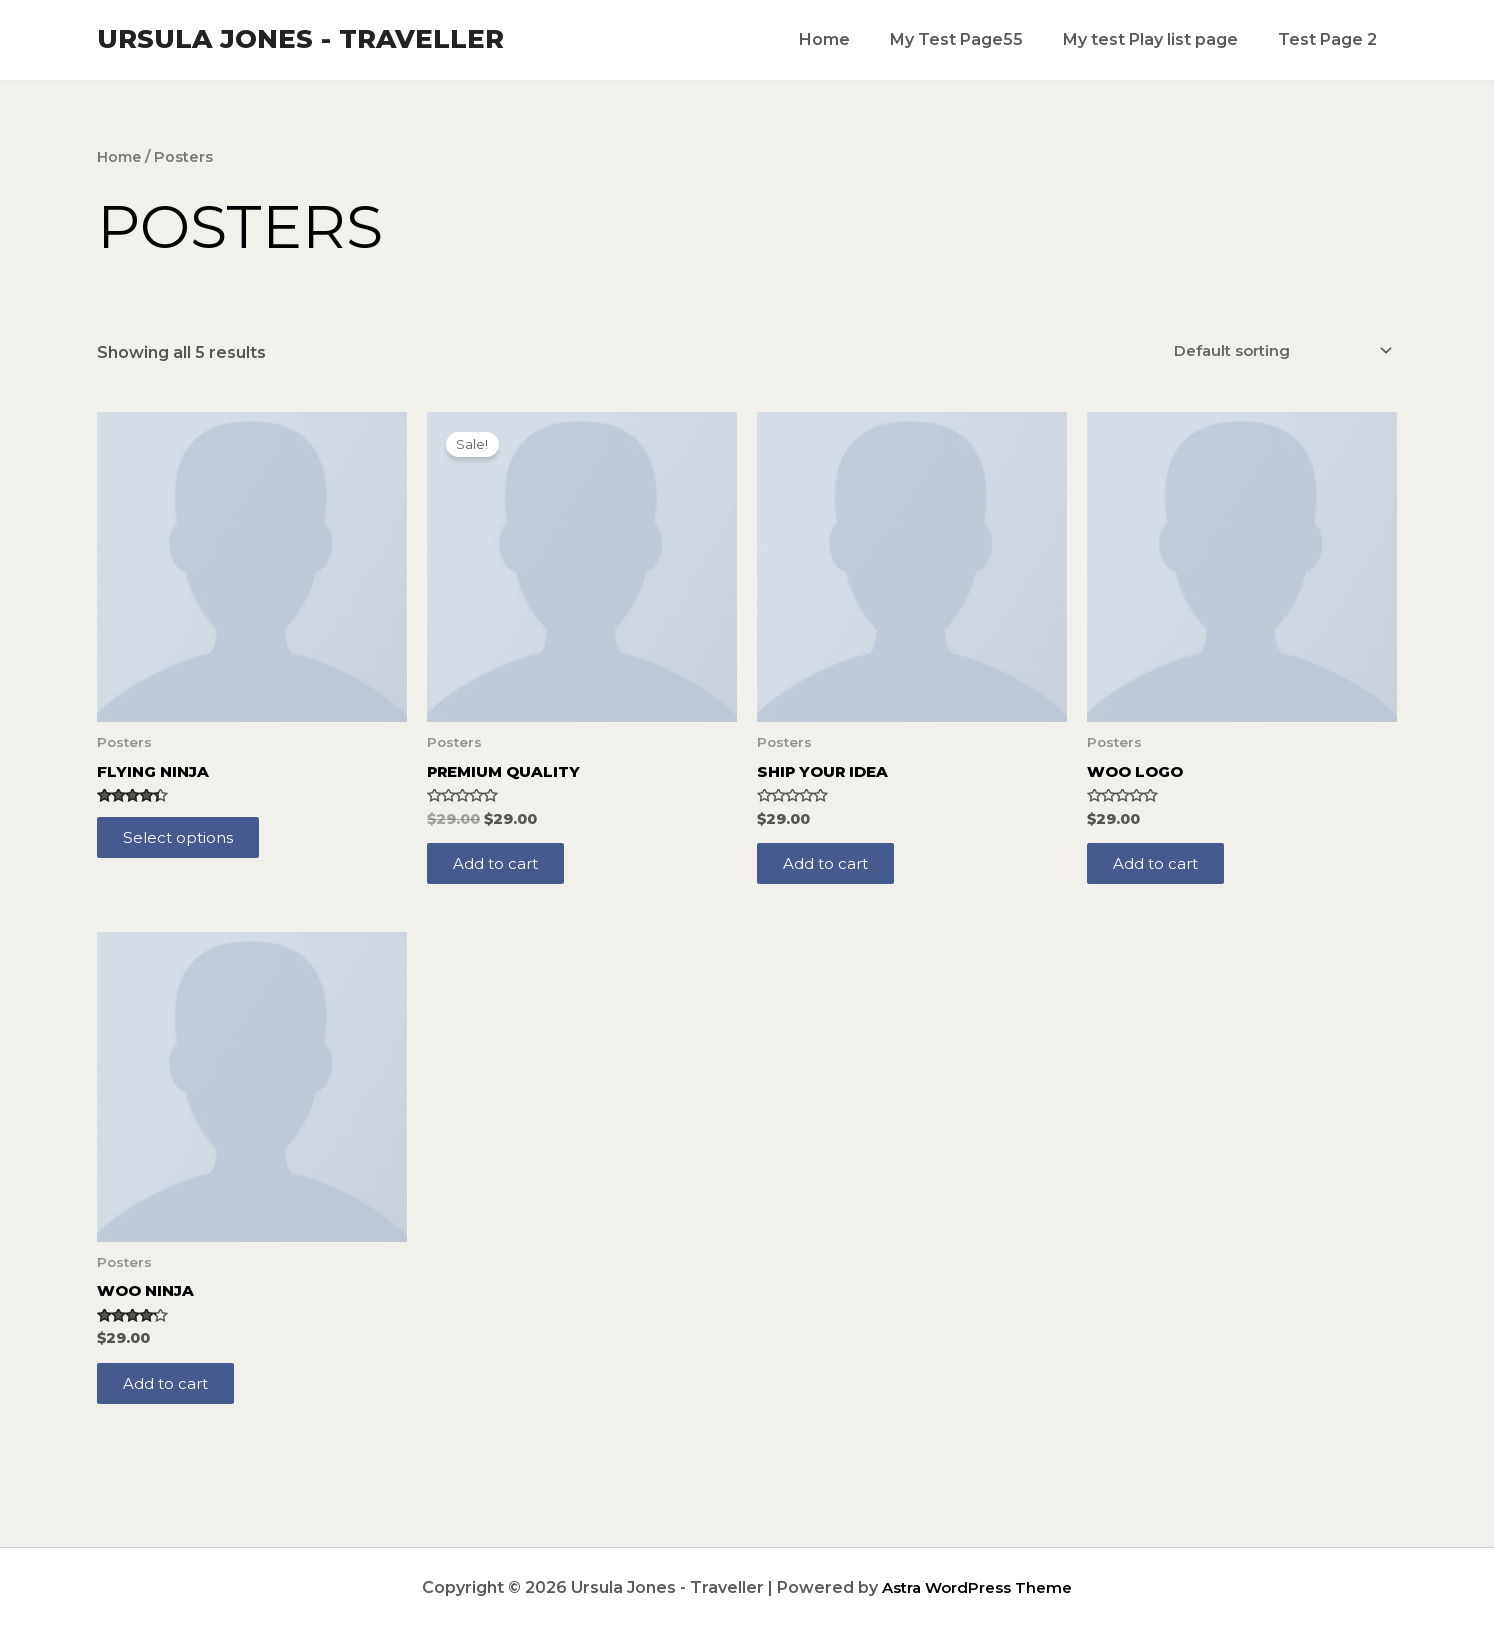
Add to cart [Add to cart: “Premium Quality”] (502, 869)
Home (852, 39)
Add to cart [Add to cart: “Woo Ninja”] (172, 1395)
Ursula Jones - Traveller (300, 39)
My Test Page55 (976, 39)
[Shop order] (1271, 351)
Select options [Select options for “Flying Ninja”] (184, 843)
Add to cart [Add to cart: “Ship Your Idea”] (832, 869)
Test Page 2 (1331, 39)
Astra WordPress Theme (977, 1587)
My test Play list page (1162, 39)
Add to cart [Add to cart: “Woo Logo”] (1162, 869)
